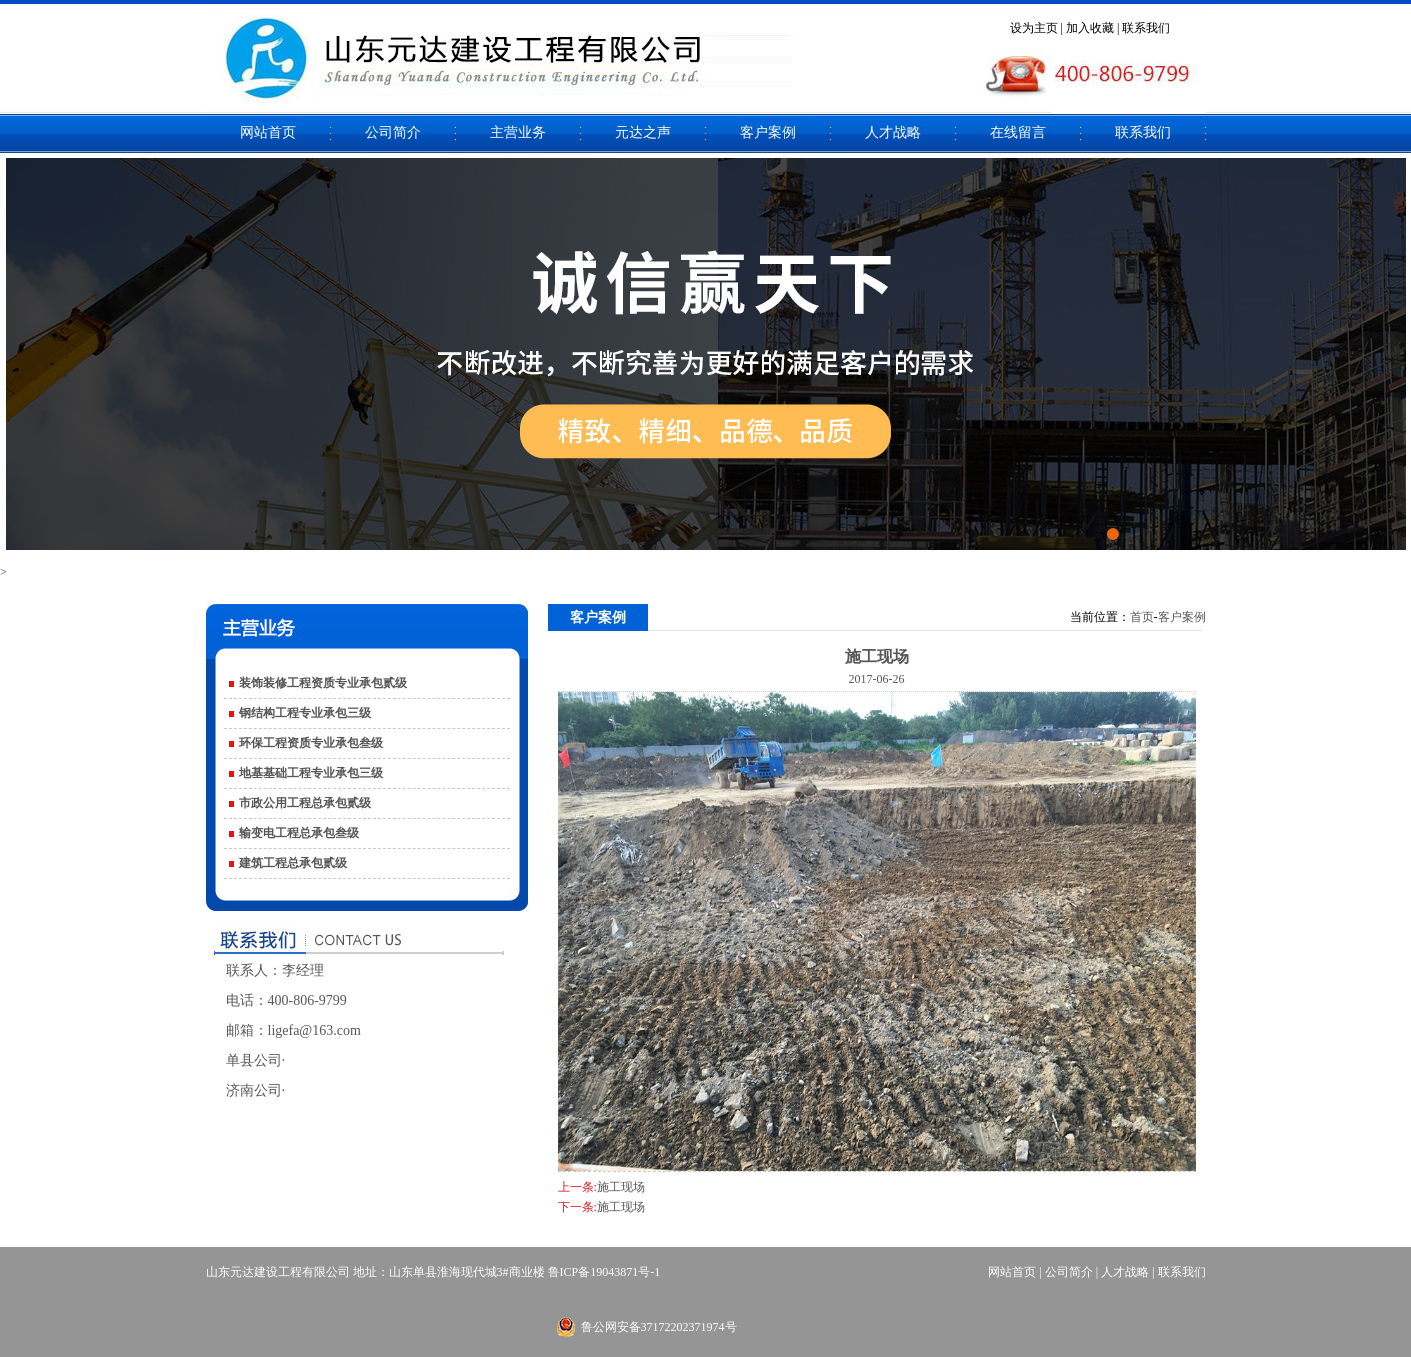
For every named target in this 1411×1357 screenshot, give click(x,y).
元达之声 (643, 132)
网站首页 (268, 132)
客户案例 (768, 132)
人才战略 (893, 132)
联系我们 (1146, 28)
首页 (1142, 617)
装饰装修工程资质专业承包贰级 (323, 683)
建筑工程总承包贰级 (293, 863)
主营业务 (518, 132)
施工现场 (621, 1187)
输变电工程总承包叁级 (299, 833)
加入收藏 (1090, 28)
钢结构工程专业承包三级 (305, 713)
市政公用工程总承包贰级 (305, 803)
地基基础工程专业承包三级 (311, 773)
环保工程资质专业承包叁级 (311, 743)
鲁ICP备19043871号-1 (604, 1272)
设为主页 (1034, 28)
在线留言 (1018, 132)
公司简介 (393, 132)
